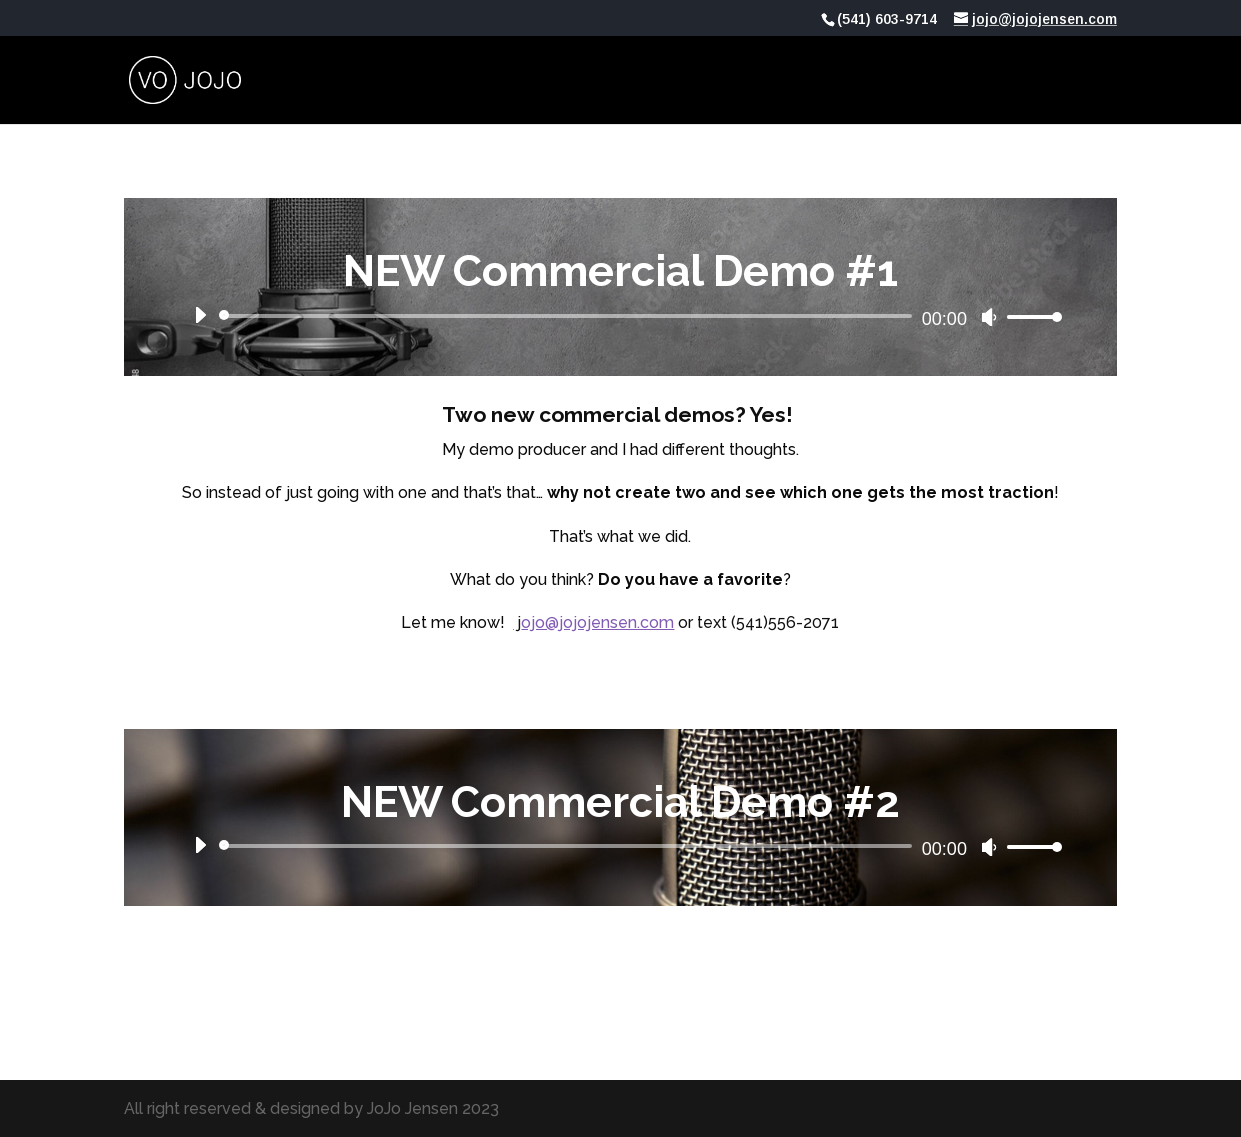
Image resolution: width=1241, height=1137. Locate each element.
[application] (620, 316)
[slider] (569, 316)
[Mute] (989, 317)
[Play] (200, 315)
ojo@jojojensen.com (597, 622)
